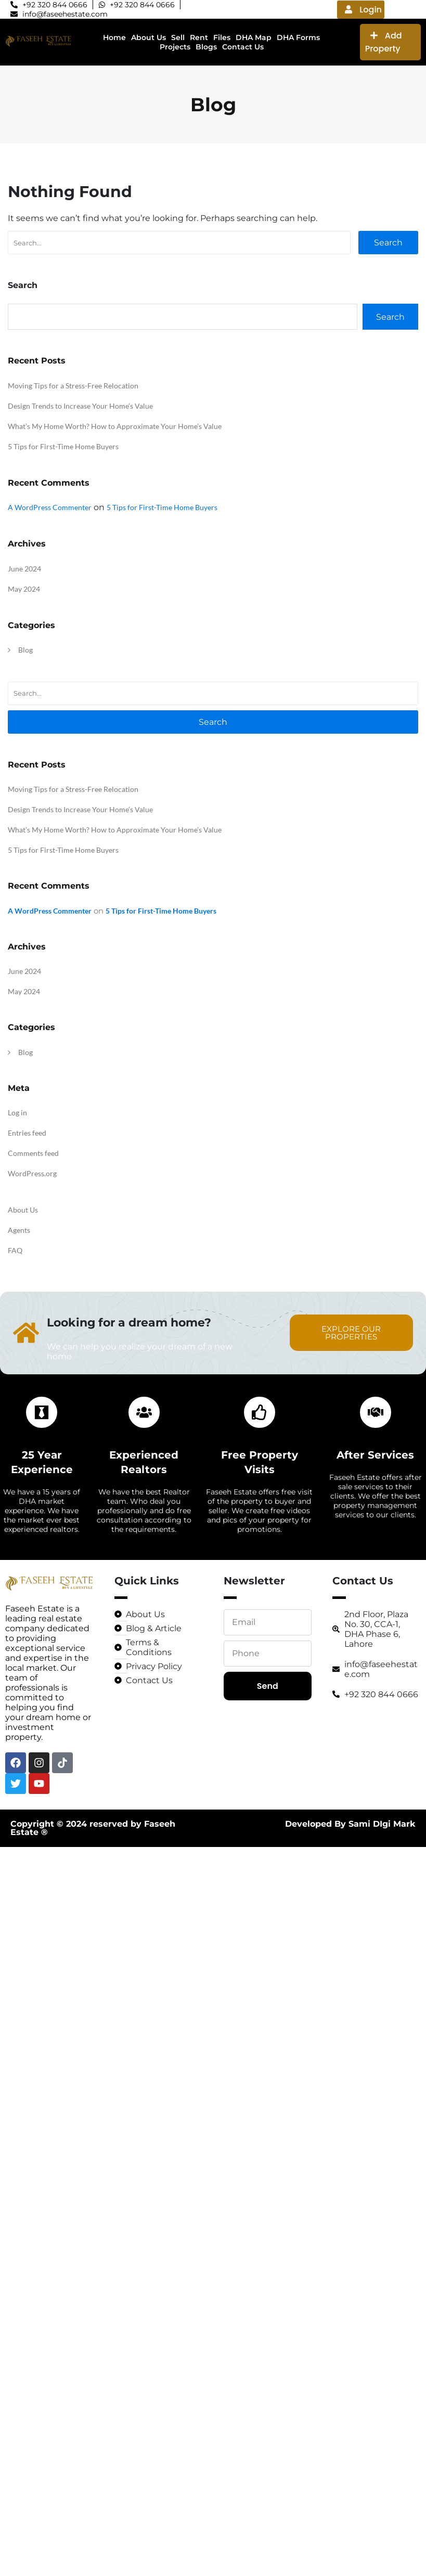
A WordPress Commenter (50, 507)
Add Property (383, 42)
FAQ (15, 1250)
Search (388, 243)
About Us (23, 1209)
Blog (25, 649)
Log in (17, 1112)
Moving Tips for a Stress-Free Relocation (73, 385)
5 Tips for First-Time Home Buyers (63, 446)
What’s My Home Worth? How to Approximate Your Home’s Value (115, 426)
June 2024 (24, 568)
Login (363, 10)
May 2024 (24, 588)
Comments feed (33, 1153)
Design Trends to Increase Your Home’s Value (80, 405)
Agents (19, 1230)
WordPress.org (32, 1173)
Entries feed (27, 1132)
